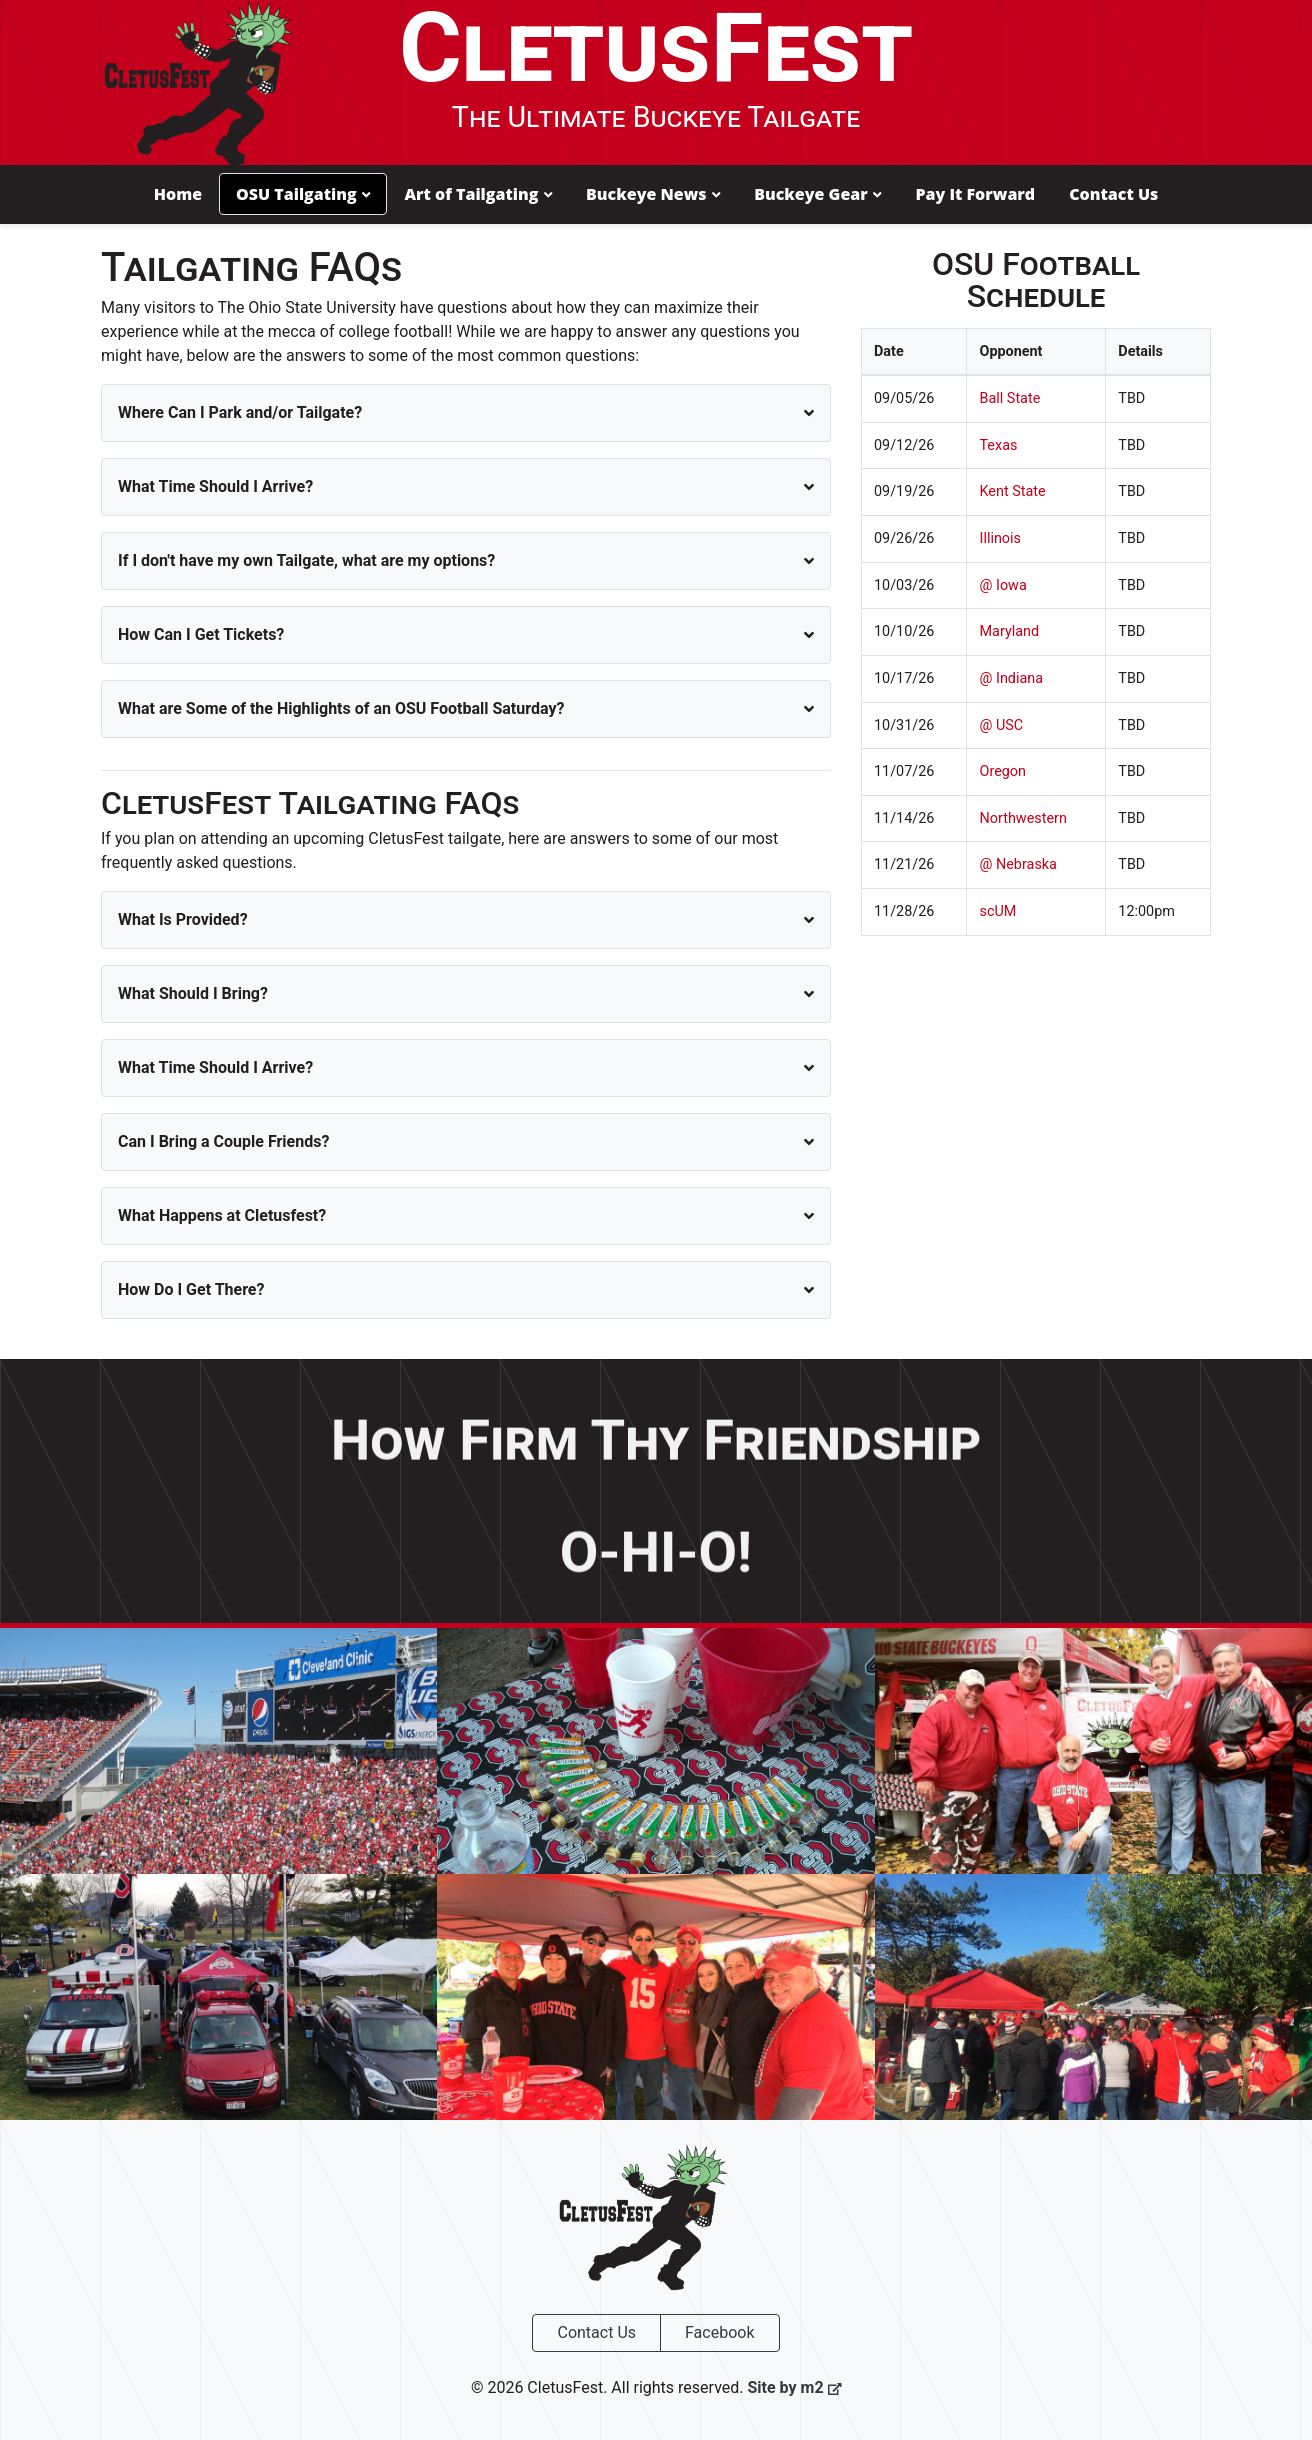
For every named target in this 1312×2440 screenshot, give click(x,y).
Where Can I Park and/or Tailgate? (240, 411)
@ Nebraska (1017, 864)
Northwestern (1022, 817)
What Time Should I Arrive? (215, 485)
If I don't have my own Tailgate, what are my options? (306, 559)
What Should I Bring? (193, 992)
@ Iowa (1002, 584)
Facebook (719, 2332)
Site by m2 (794, 2387)
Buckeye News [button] (653, 194)
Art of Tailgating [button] (478, 194)
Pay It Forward (975, 194)
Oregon (1002, 771)
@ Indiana (1011, 677)
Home (178, 194)
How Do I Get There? (191, 1288)
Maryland (1009, 631)
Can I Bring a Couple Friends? (223, 1140)
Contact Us (1113, 194)
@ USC (1001, 724)
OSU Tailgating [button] (303, 194)
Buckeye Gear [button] (817, 194)
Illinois (1000, 538)
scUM (997, 910)
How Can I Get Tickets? (201, 633)
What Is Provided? (183, 918)
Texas (998, 444)
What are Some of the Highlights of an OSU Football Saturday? (341, 707)
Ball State (1009, 398)
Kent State (1012, 491)
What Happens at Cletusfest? (222, 1214)
